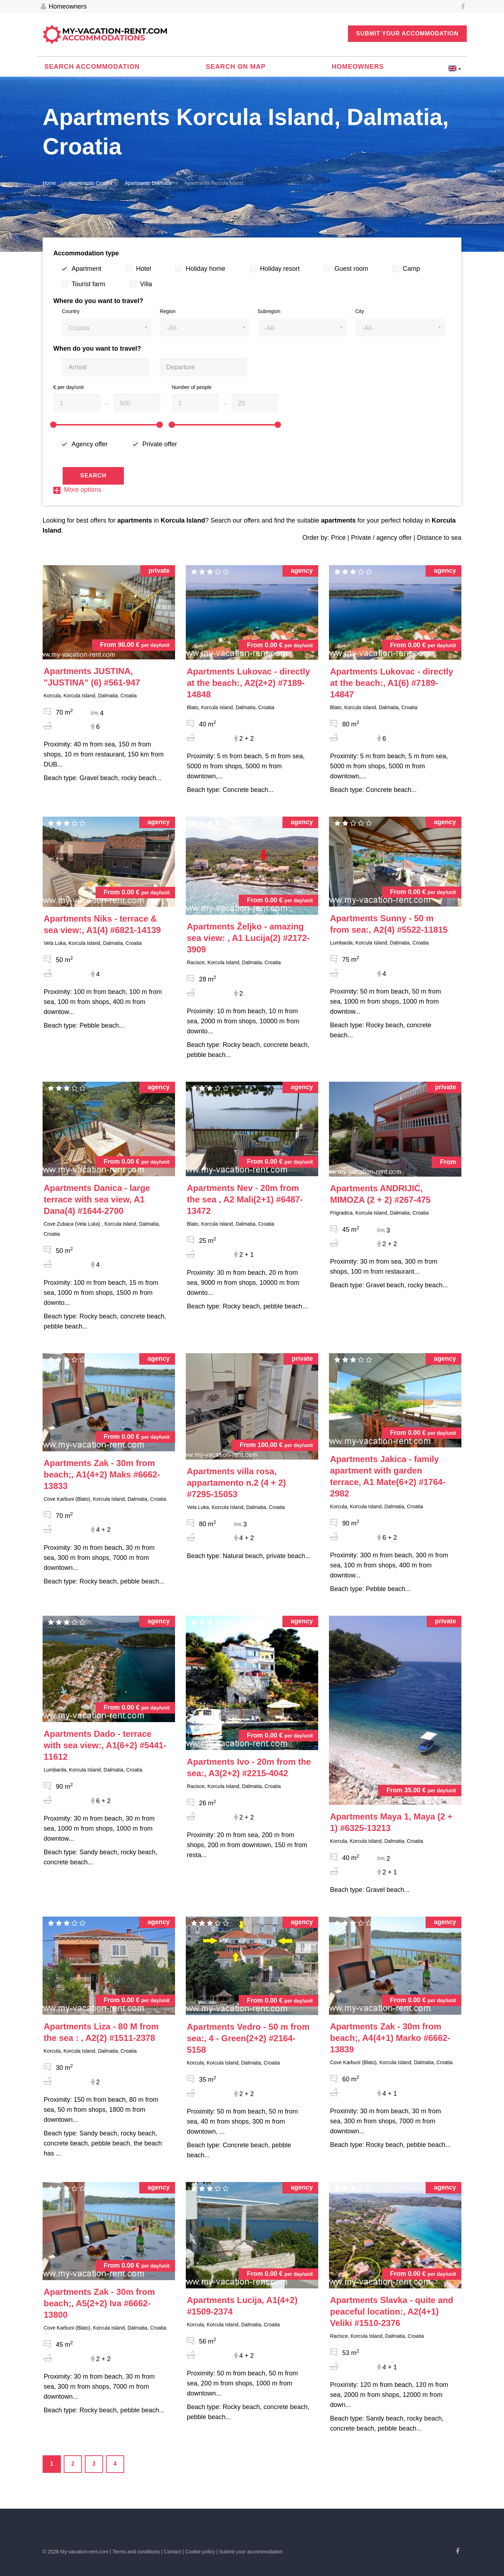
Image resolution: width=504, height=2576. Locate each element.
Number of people (192, 387)
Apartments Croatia (90, 183)
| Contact (171, 2552)
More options (77, 489)
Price (338, 537)
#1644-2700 (97, 1199)
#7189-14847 (391, 683)
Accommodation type (86, 253)
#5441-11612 (105, 1745)
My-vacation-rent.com (115, 35)
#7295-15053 (236, 1482)
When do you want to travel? (97, 348)
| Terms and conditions (135, 2552)
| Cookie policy (199, 2552)
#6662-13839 (390, 2038)
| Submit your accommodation (250, 2552)
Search (93, 475)
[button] (107, 327)
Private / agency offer (381, 537)
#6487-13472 (245, 1199)
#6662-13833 (102, 1474)
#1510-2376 (391, 2311)
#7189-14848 (248, 683)
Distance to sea (439, 537)
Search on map (236, 66)
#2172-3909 (248, 938)
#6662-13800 (99, 2303)
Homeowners (64, 6)
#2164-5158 (248, 2038)
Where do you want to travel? (98, 300)
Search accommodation (92, 66)
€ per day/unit (68, 387)
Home (49, 183)
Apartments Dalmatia (148, 183)
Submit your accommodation (407, 33)
